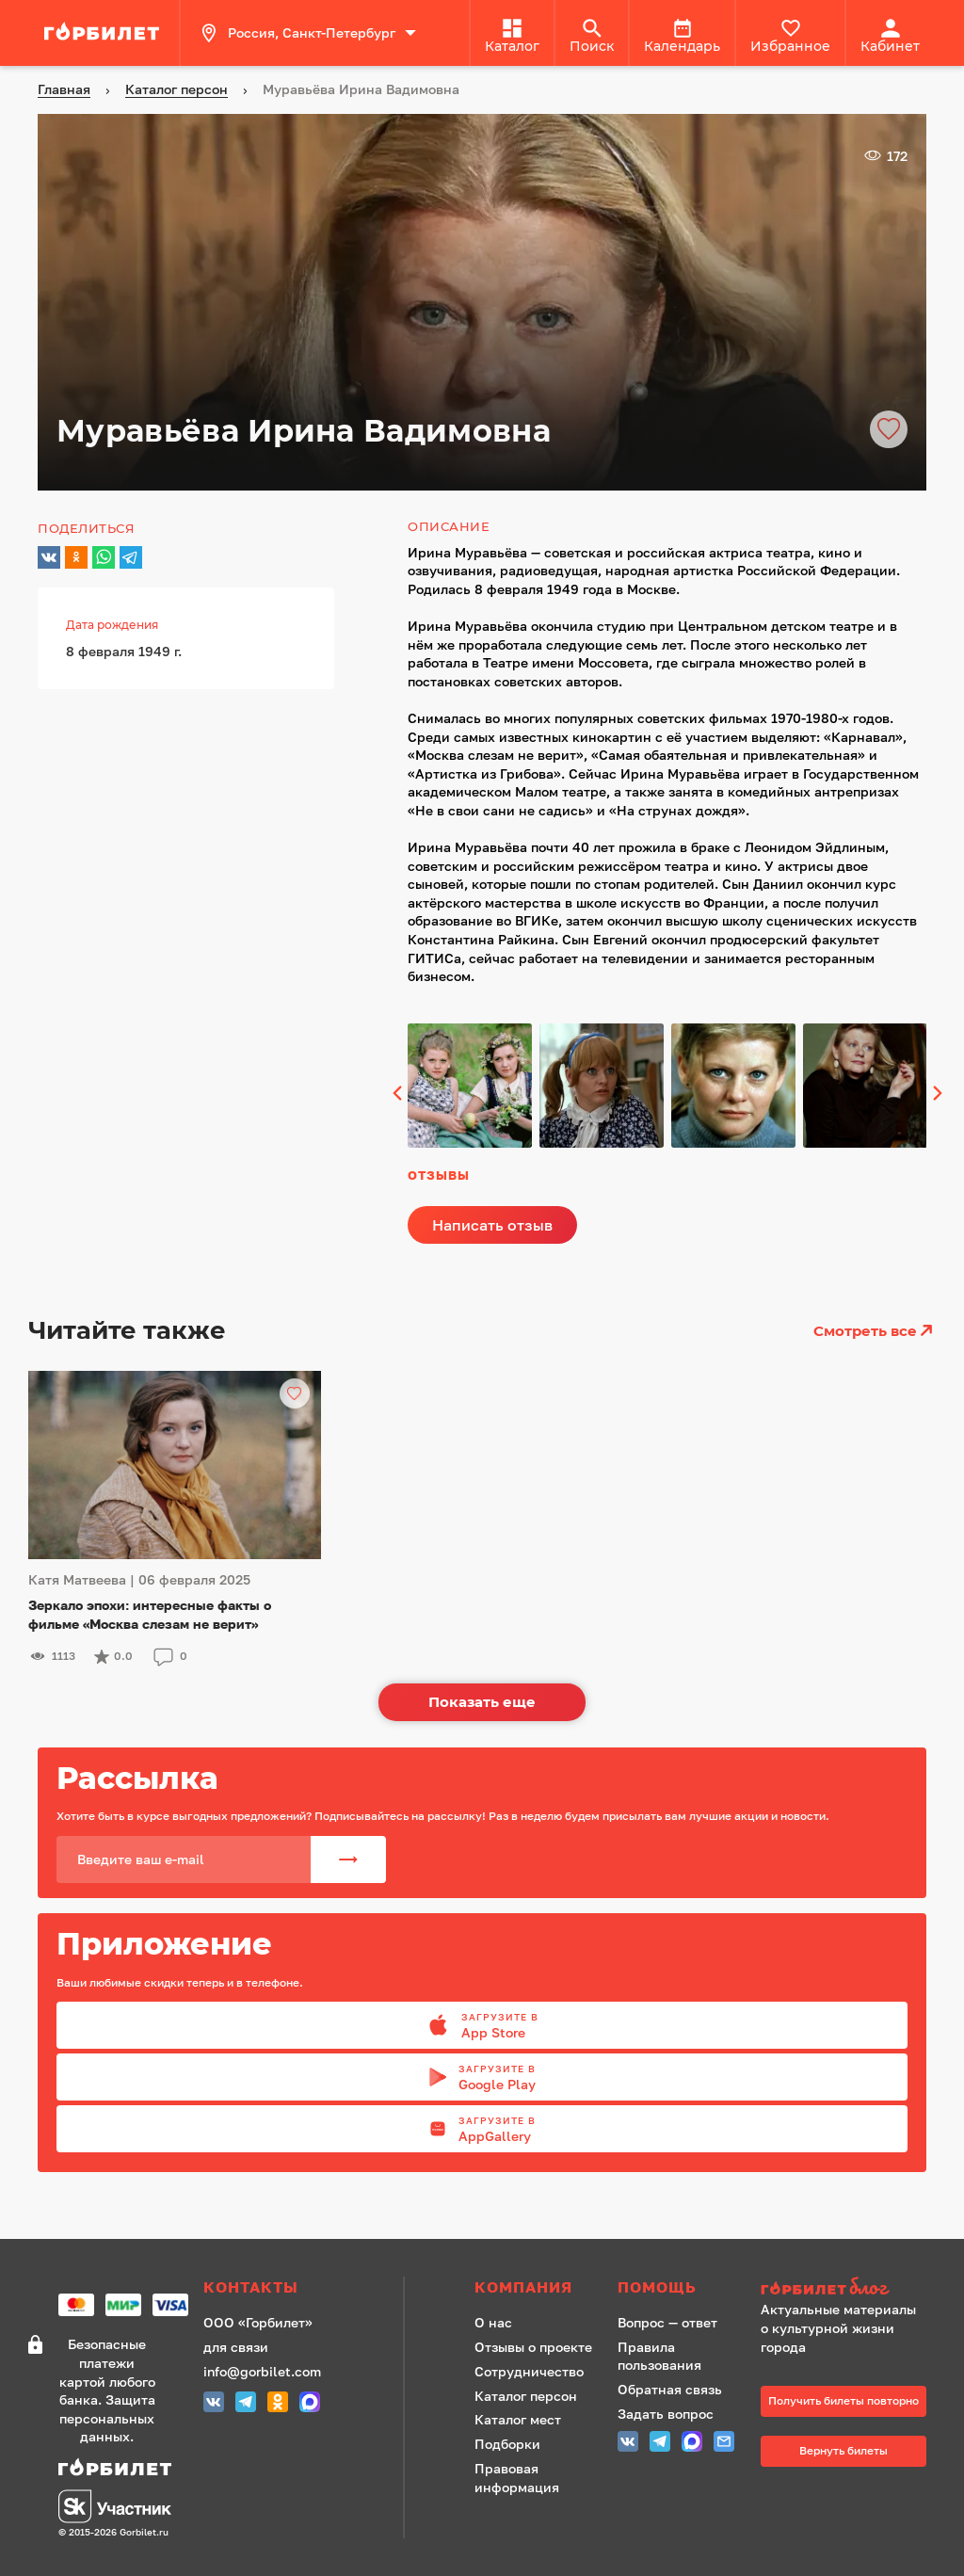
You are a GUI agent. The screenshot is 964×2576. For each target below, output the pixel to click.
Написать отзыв (492, 1225)
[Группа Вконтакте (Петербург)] (213, 2404)
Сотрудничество (529, 2371)
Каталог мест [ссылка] (517, 2419)
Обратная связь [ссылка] (670, 2389)
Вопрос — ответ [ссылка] (667, 2322)
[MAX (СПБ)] (309, 2404)
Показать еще (482, 1702)
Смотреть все (874, 1330)
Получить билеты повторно (843, 2400)
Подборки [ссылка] (507, 2444)
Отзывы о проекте (533, 2347)
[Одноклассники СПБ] (277, 2404)
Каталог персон (525, 2396)
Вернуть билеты (843, 2450)
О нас (493, 2322)
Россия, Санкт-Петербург (308, 33)
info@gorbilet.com (262, 2371)
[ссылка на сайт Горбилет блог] (843, 2288)
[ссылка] (104, 33)
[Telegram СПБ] (245, 2404)
